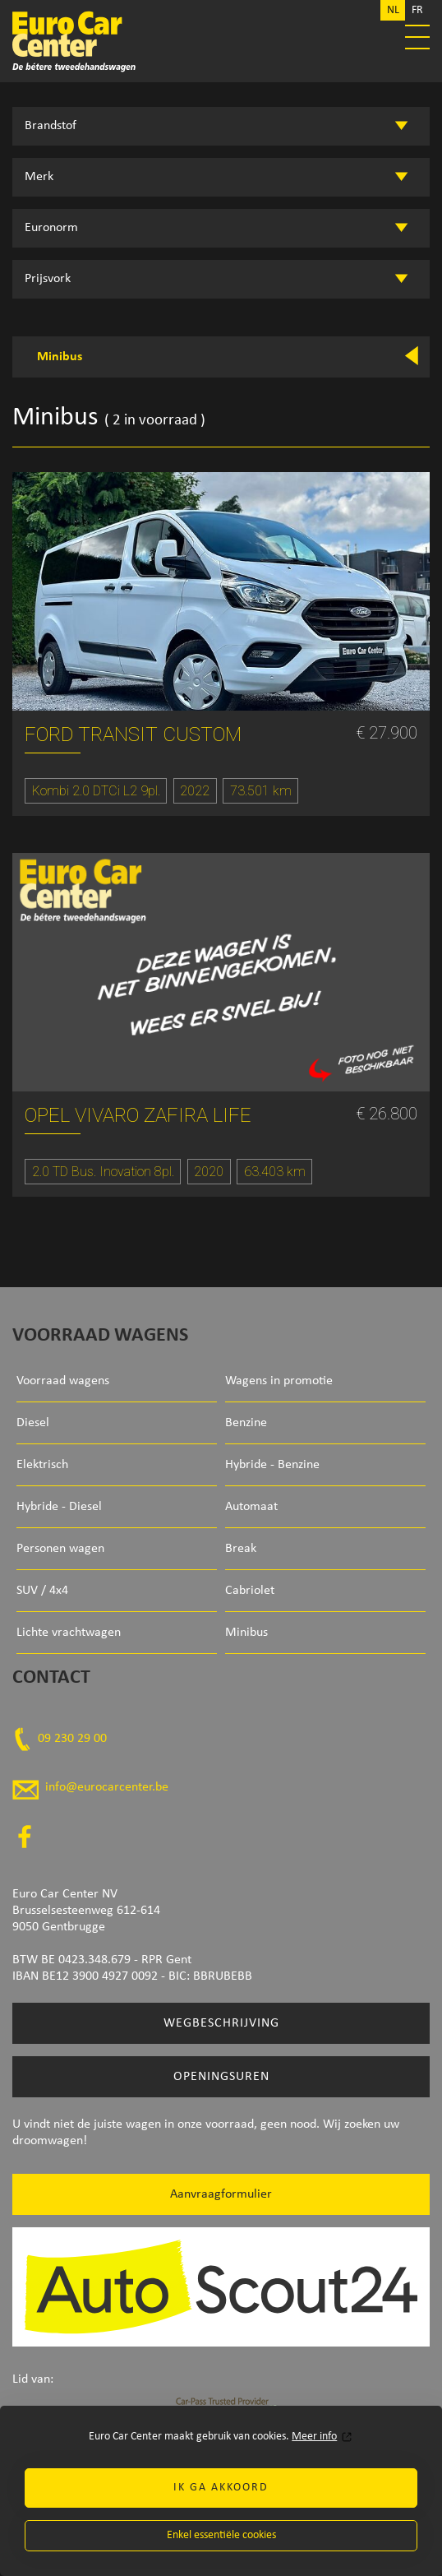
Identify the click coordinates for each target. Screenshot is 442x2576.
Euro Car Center (221, 41)
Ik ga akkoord (221, 2487)
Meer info (314, 2436)
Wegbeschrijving (221, 2023)
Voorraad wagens (62, 1381)
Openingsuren (221, 2076)
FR (417, 10)
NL (393, 10)
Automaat (251, 1506)
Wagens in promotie (279, 1381)
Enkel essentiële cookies (221, 2535)
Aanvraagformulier (221, 2194)
